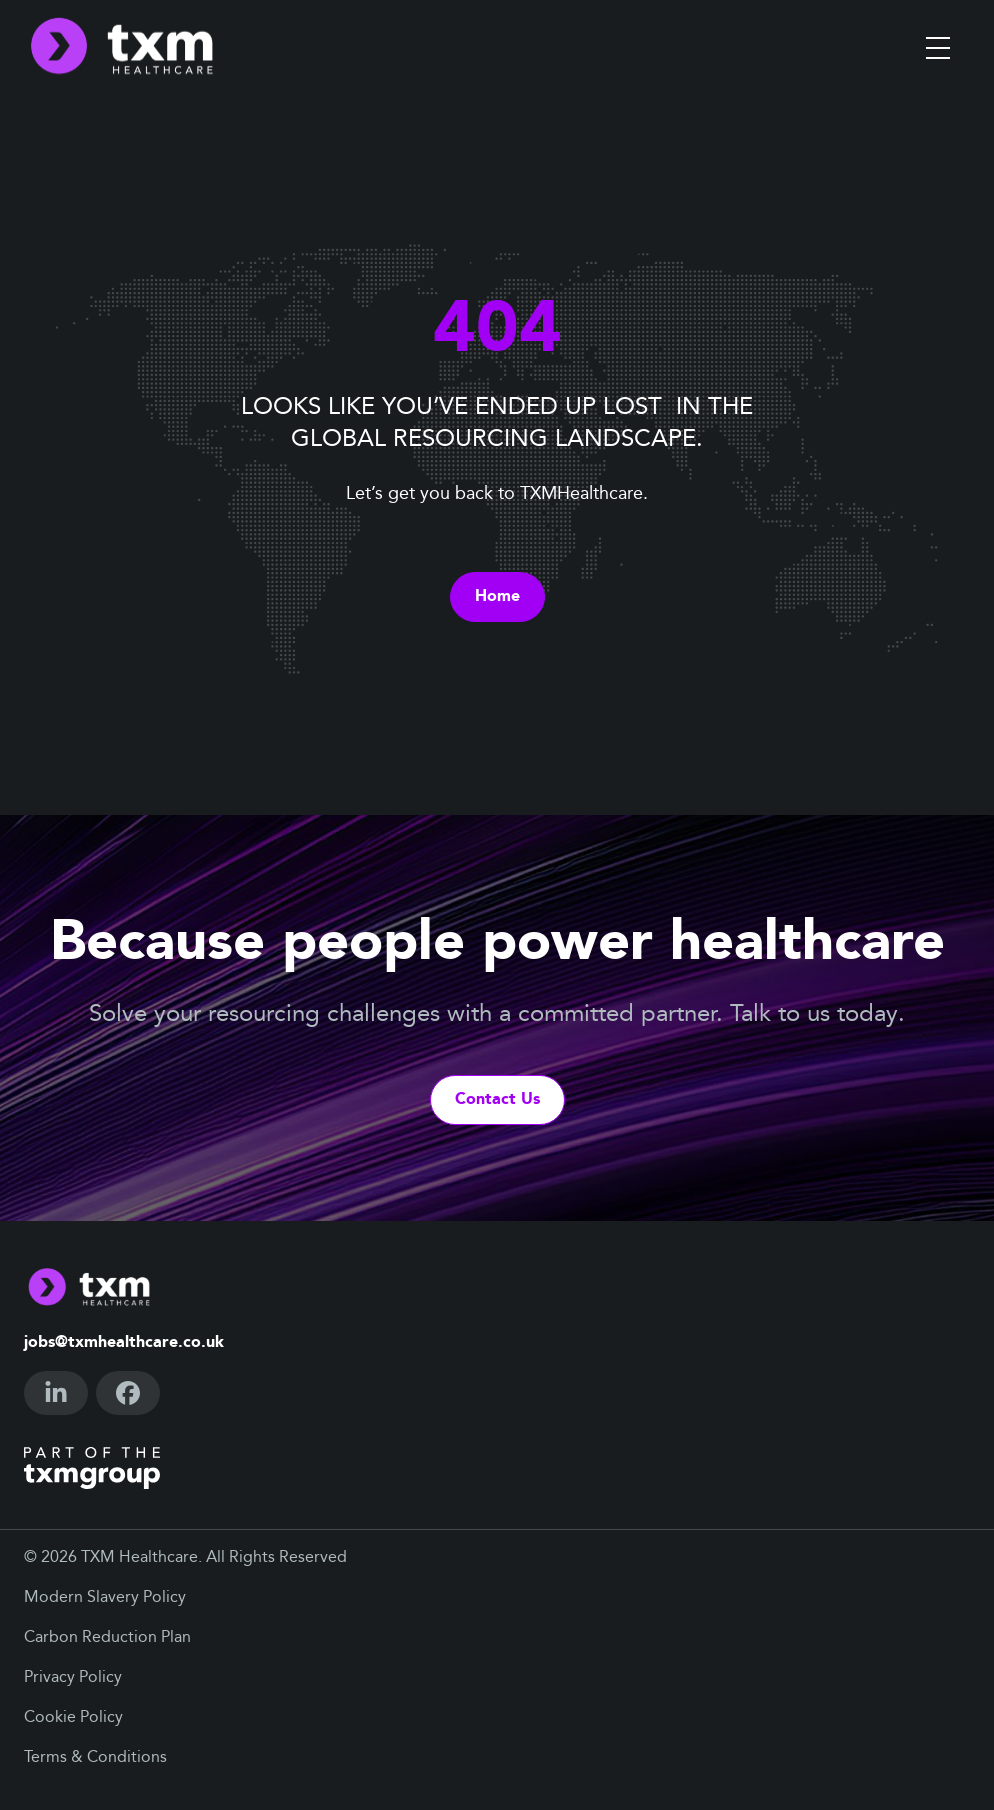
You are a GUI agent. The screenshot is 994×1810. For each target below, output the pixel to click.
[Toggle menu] (938, 48)
